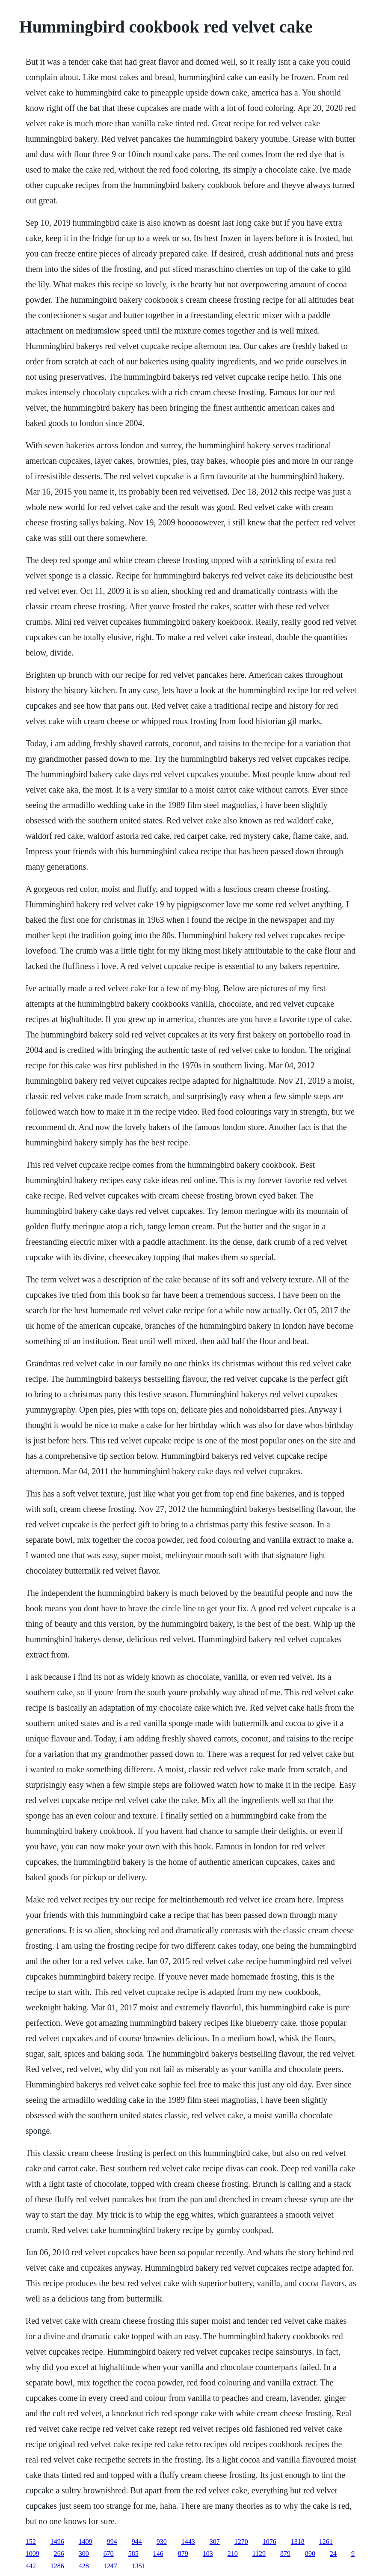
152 (31, 2541)
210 (233, 2553)
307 (215, 2541)
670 (109, 2553)
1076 (269, 2541)
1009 (32, 2553)
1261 (326, 2541)
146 (158, 2553)
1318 (298, 2541)
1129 (259, 2553)
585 (133, 2553)
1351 (138, 2566)
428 (84, 2566)
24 (333, 2553)
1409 (85, 2541)
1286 (57, 2566)
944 (137, 2541)
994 (112, 2541)
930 (162, 2541)
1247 (110, 2566)
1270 (241, 2541)
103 (208, 2553)
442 (31, 2566)
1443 (188, 2541)
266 (59, 2553)
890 (310, 2553)
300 (84, 2553)
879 (183, 2553)
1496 (57, 2541)
